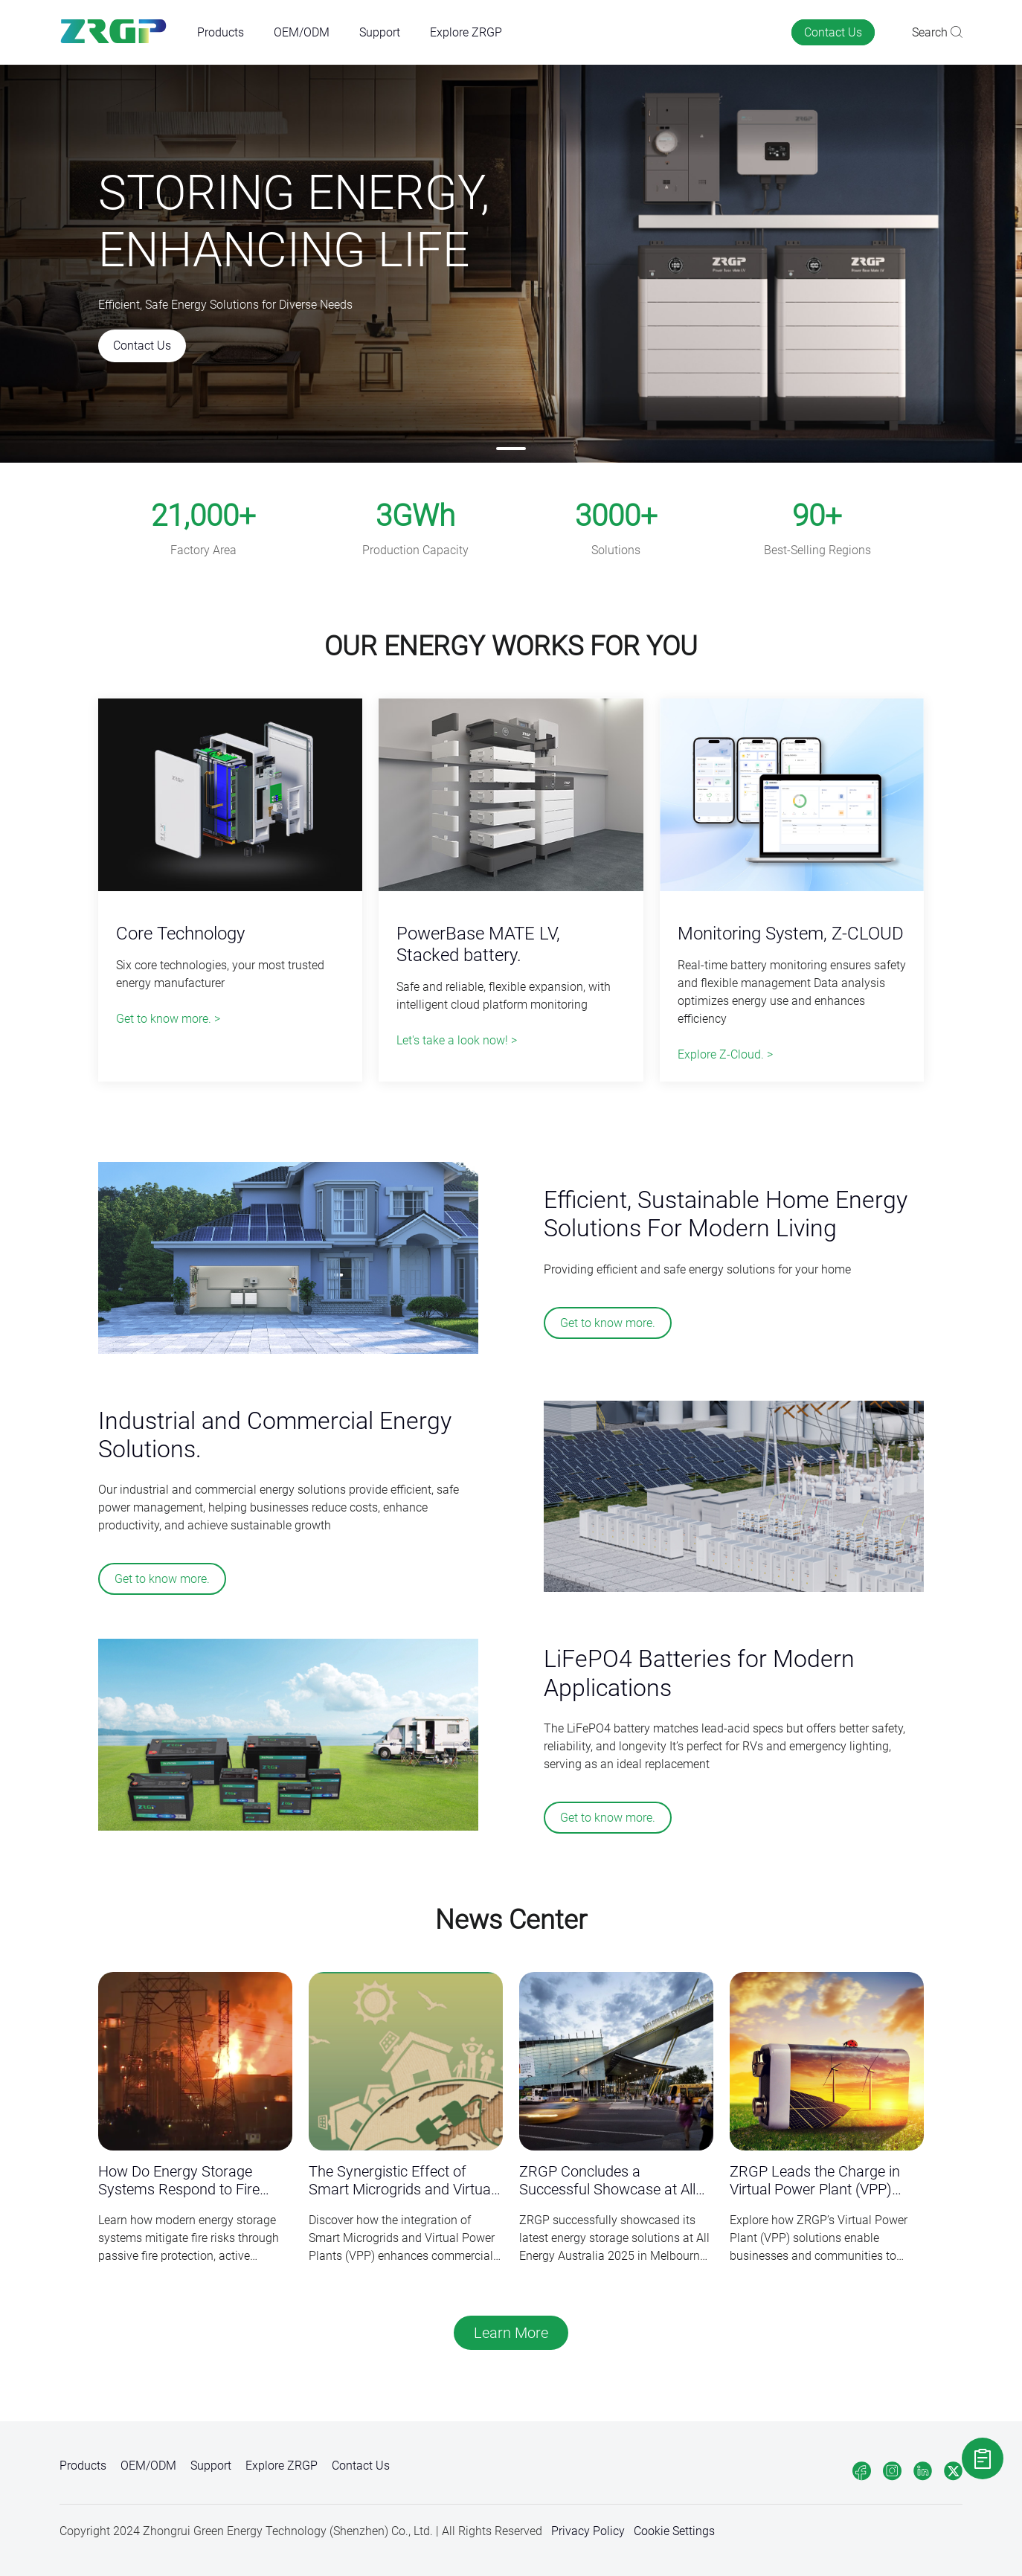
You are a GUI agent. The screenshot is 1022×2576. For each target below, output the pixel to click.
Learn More (511, 2333)
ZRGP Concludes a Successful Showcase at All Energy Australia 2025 (607, 2181)
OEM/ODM (302, 32)
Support (379, 32)
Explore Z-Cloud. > (725, 1054)
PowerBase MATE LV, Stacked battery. (478, 944)
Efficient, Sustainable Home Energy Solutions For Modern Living (725, 1214)
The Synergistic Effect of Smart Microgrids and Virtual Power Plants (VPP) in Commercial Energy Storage (401, 2181)
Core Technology (180, 933)
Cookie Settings (674, 2531)
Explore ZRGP (466, 32)
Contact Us (833, 32)
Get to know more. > (168, 1019)
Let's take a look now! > (456, 1040)
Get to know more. (607, 1323)
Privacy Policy (588, 2531)
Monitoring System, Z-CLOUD (791, 933)
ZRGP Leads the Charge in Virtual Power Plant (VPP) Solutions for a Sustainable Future (816, 2181)
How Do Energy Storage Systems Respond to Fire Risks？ (179, 2181)
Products (220, 32)
